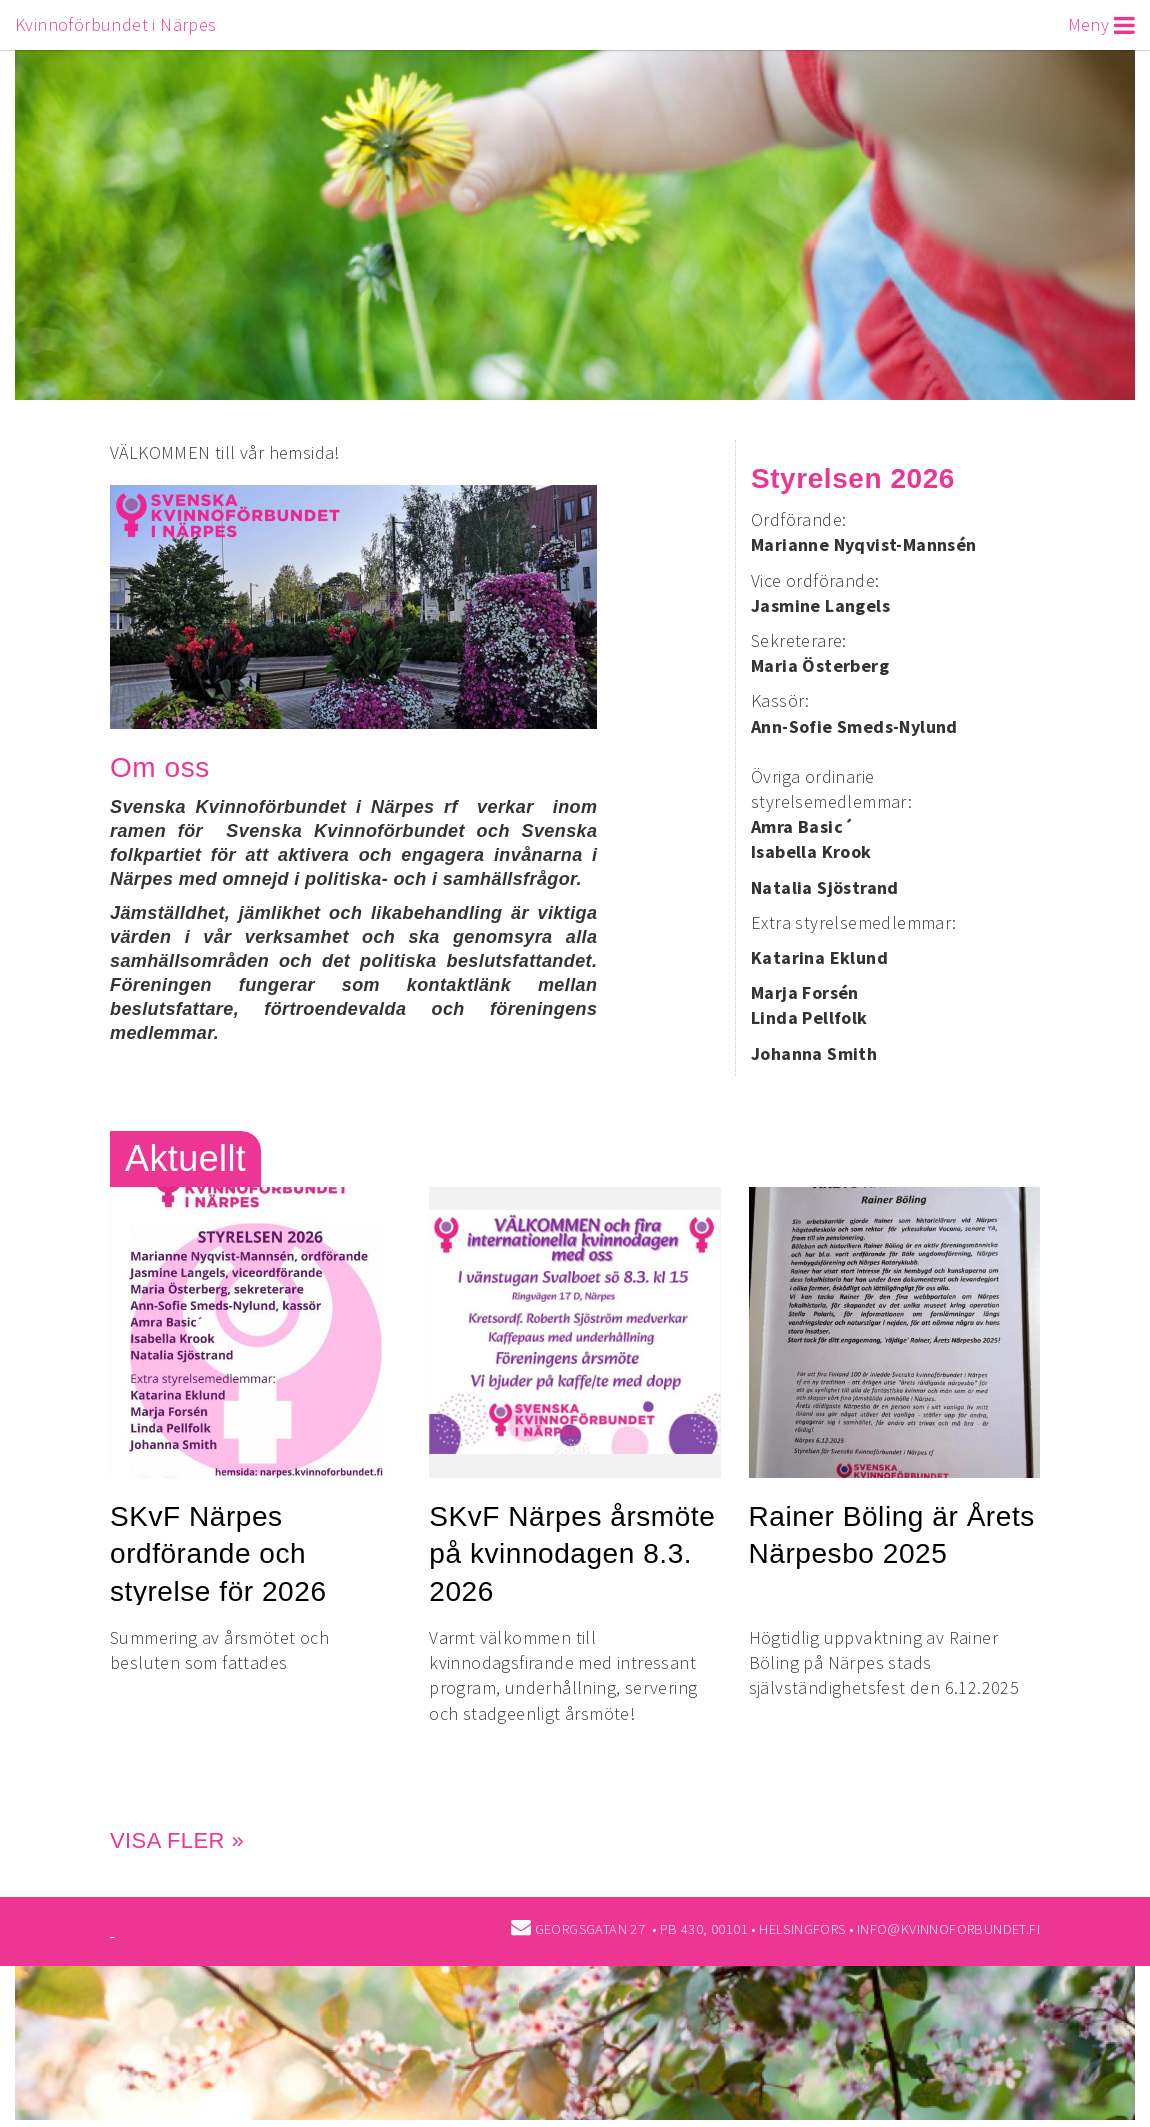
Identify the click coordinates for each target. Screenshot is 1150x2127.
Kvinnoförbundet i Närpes (116, 24)
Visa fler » (177, 1840)
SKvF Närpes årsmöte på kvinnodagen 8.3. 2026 (572, 1553)
